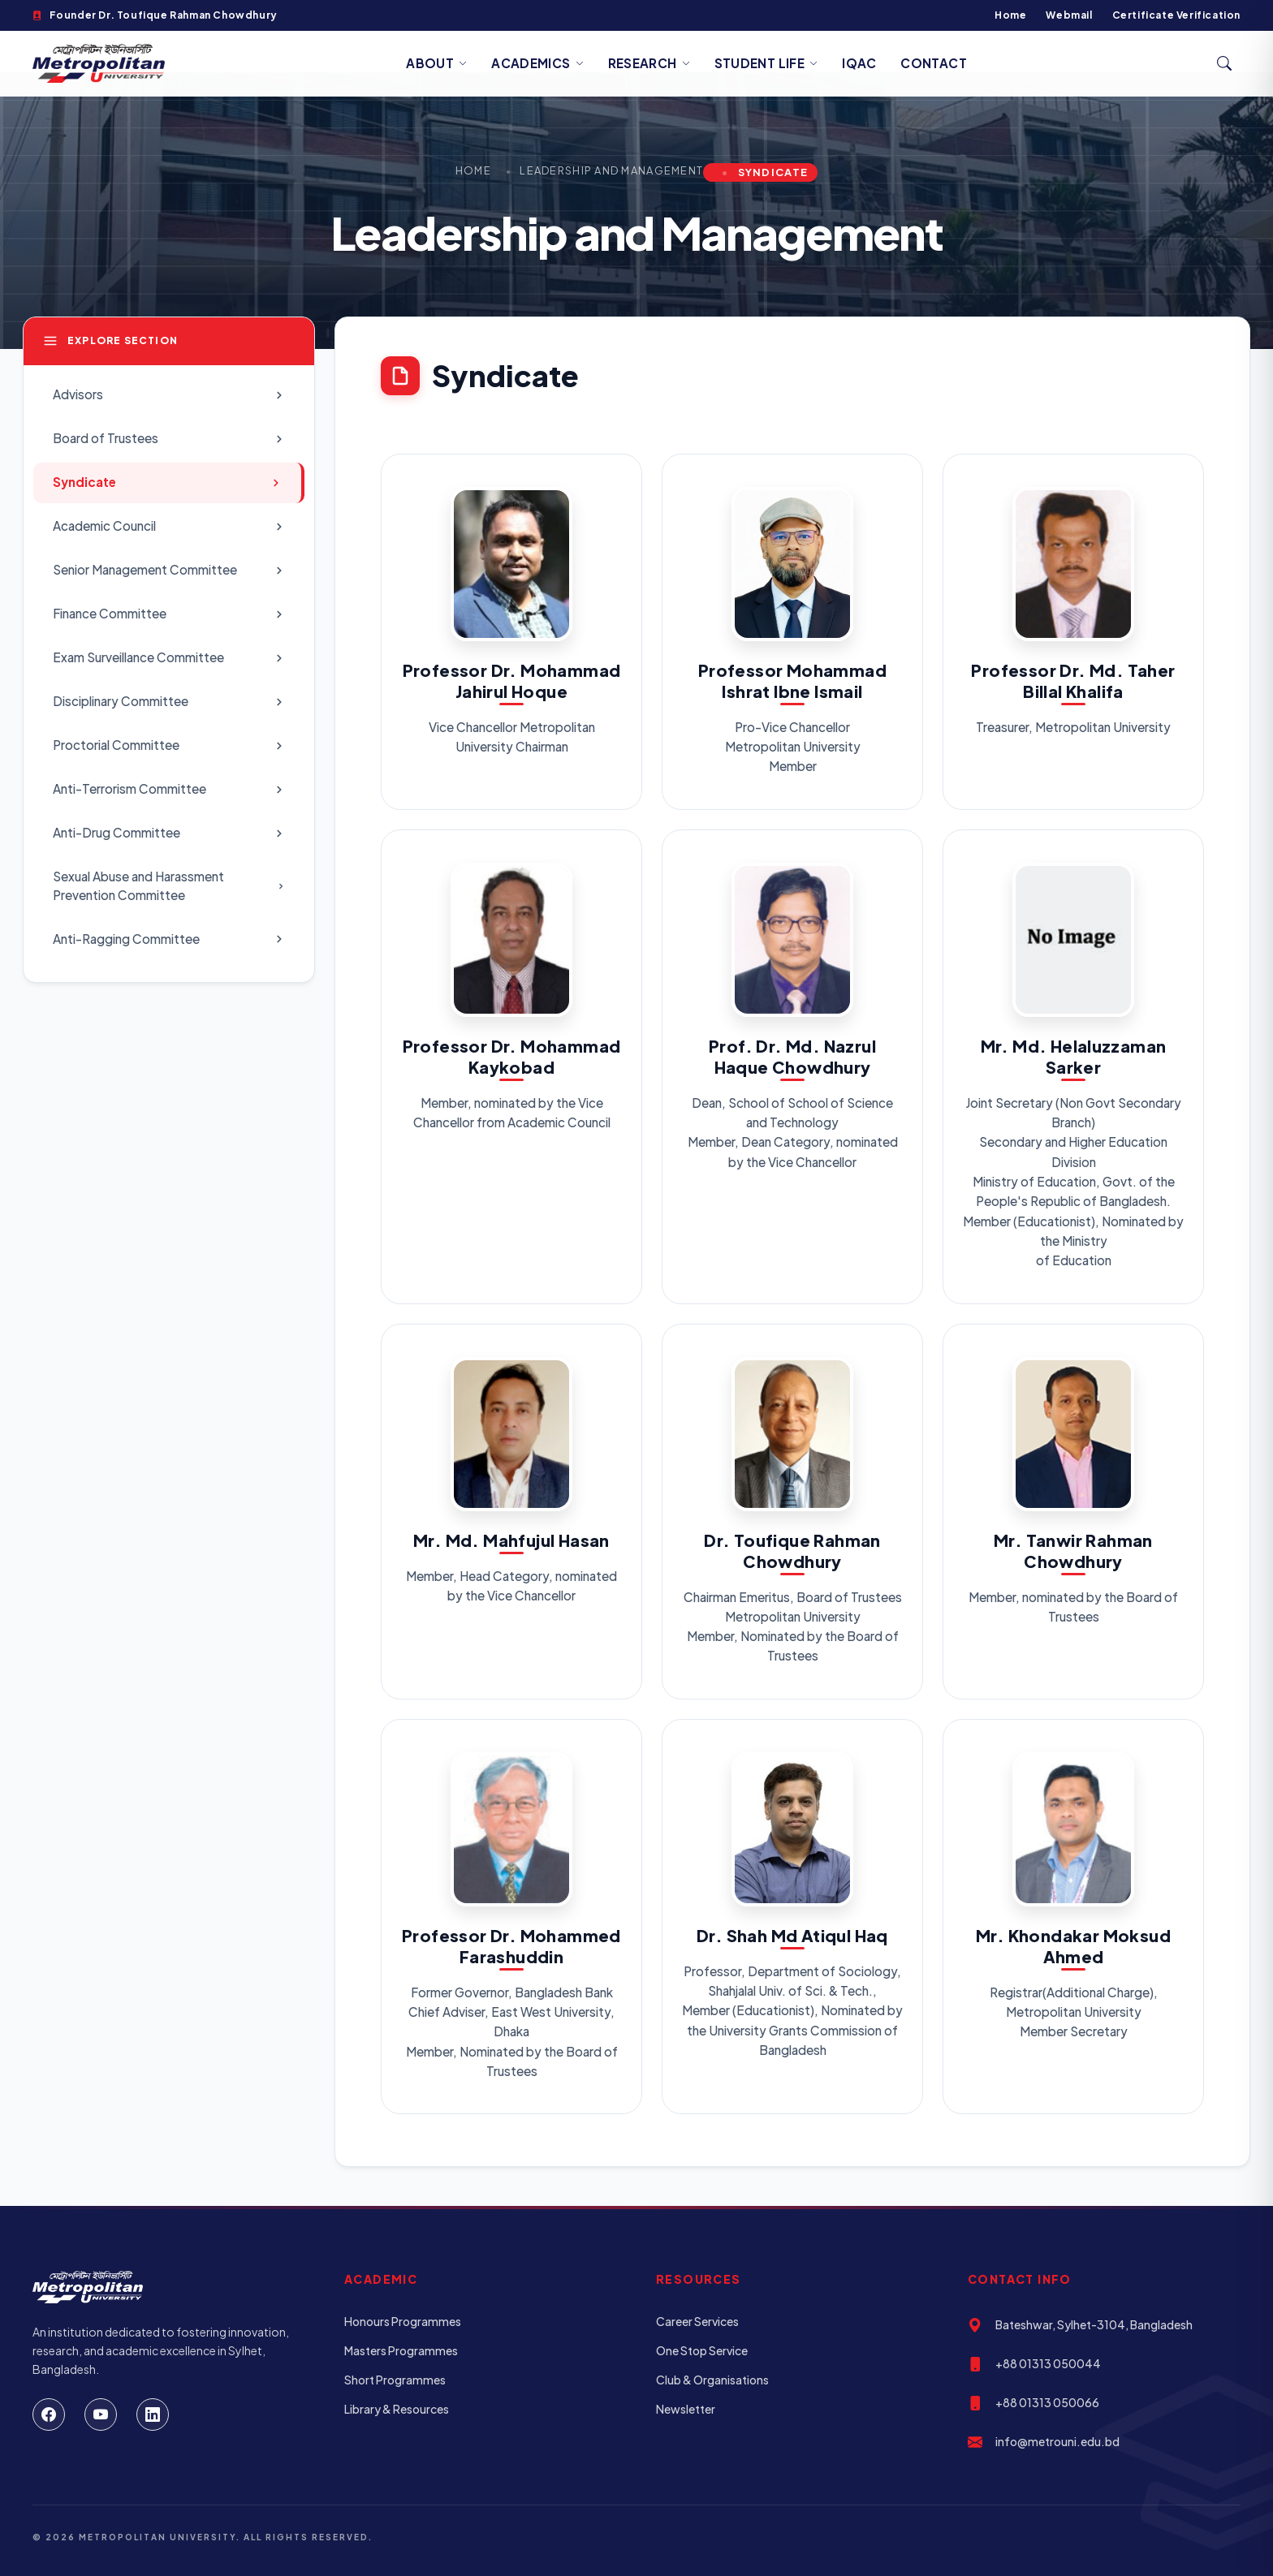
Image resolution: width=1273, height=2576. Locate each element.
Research (649, 63)
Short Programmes (395, 2379)
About (436, 63)
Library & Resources (396, 2409)
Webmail (1069, 15)
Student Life (766, 63)
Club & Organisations (712, 2379)
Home (1010, 15)
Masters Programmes (401, 2350)
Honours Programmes (402, 2321)
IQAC (859, 63)
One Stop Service (702, 2350)
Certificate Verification (1176, 15)
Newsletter (685, 2409)
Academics (537, 63)
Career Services (697, 2321)
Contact (933, 63)
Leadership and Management (611, 170)
